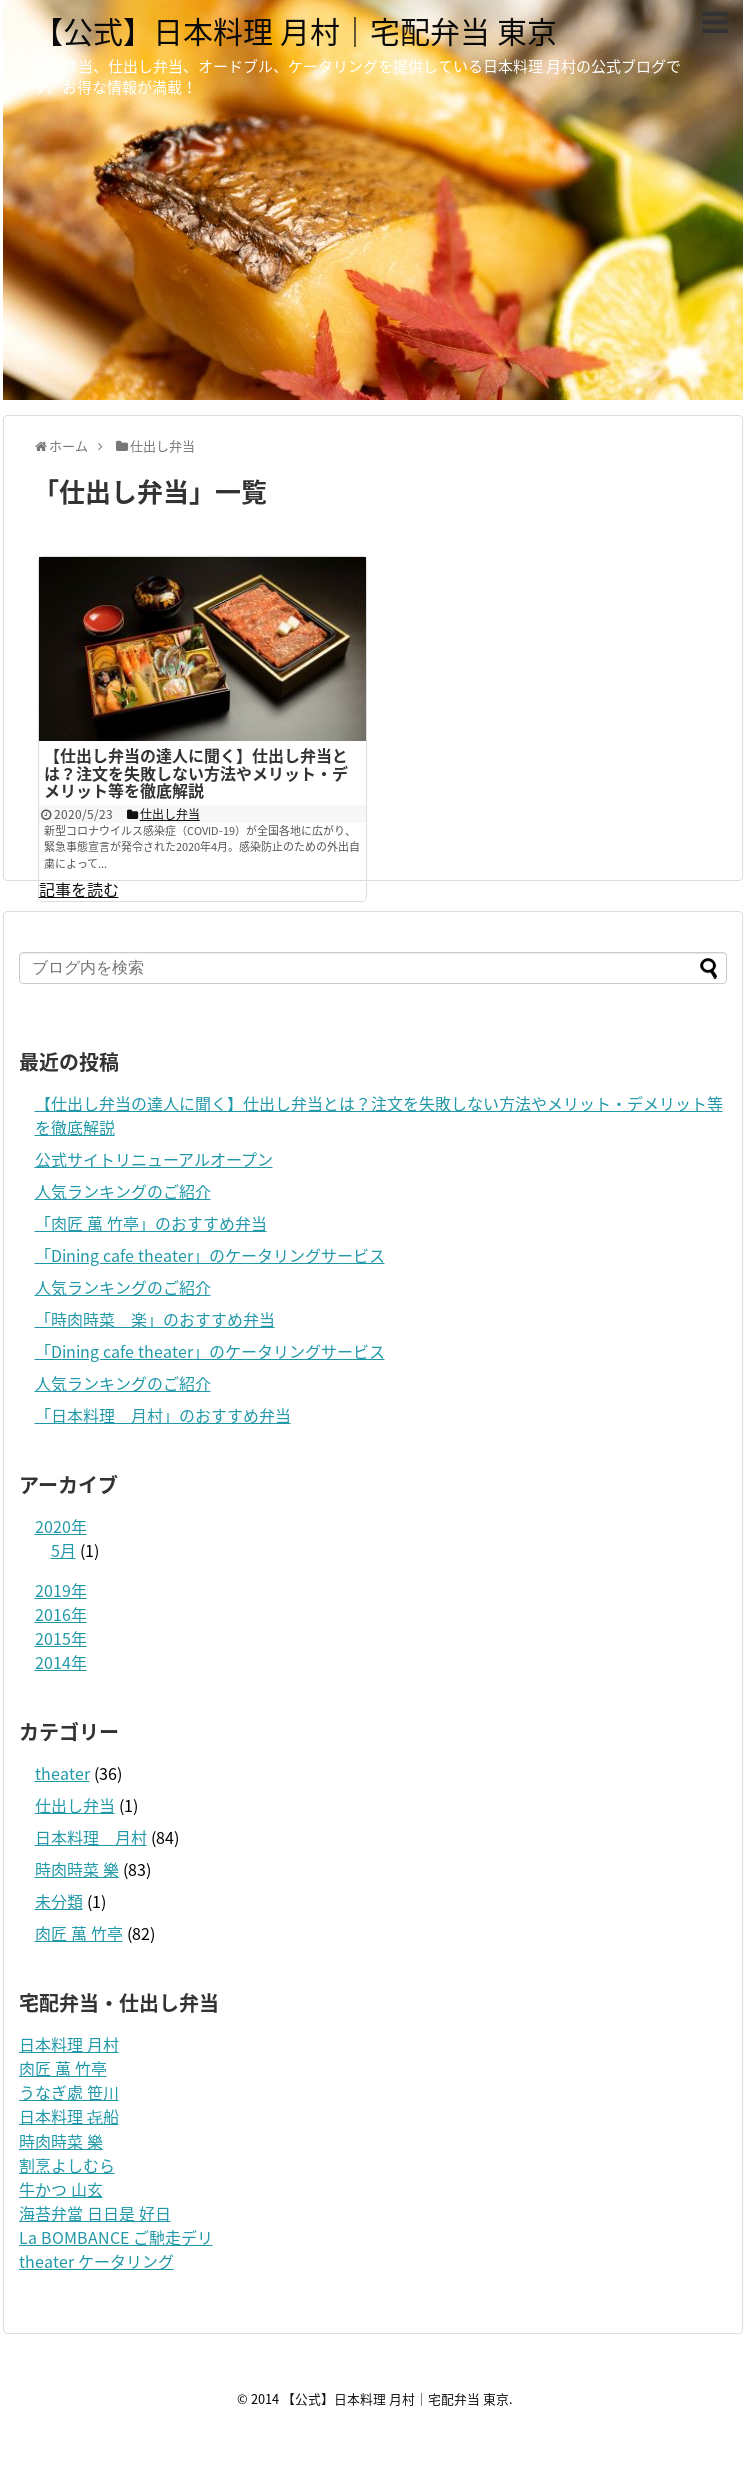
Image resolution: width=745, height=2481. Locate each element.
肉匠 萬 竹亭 (79, 1933)
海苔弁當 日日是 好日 (95, 2213)
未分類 (59, 1901)
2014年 (61, 1662)
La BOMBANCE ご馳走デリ (116, 2237)
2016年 (61, 1614)
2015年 (61, 1638)
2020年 (61, 1526)
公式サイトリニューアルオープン (154, 1159)
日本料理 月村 (91, 1837)
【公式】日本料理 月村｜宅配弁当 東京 (295, 30)
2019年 (61, 1590)
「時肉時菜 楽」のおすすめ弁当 (155, 1319)
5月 (63, 1550)
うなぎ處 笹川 (69, 2092)
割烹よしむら (67, 2165)
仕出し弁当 (75, 1805)
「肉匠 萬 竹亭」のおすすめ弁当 (151, 1223)
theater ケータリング (96, 2261)
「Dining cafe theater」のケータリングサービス (210, 1255)
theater (62, 1773)
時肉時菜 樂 (77, 1869)
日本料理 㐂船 (69, 2116)
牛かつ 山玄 (61, 2189)
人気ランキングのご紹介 (123, 1191)
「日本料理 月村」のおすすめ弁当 (163, 1415)
